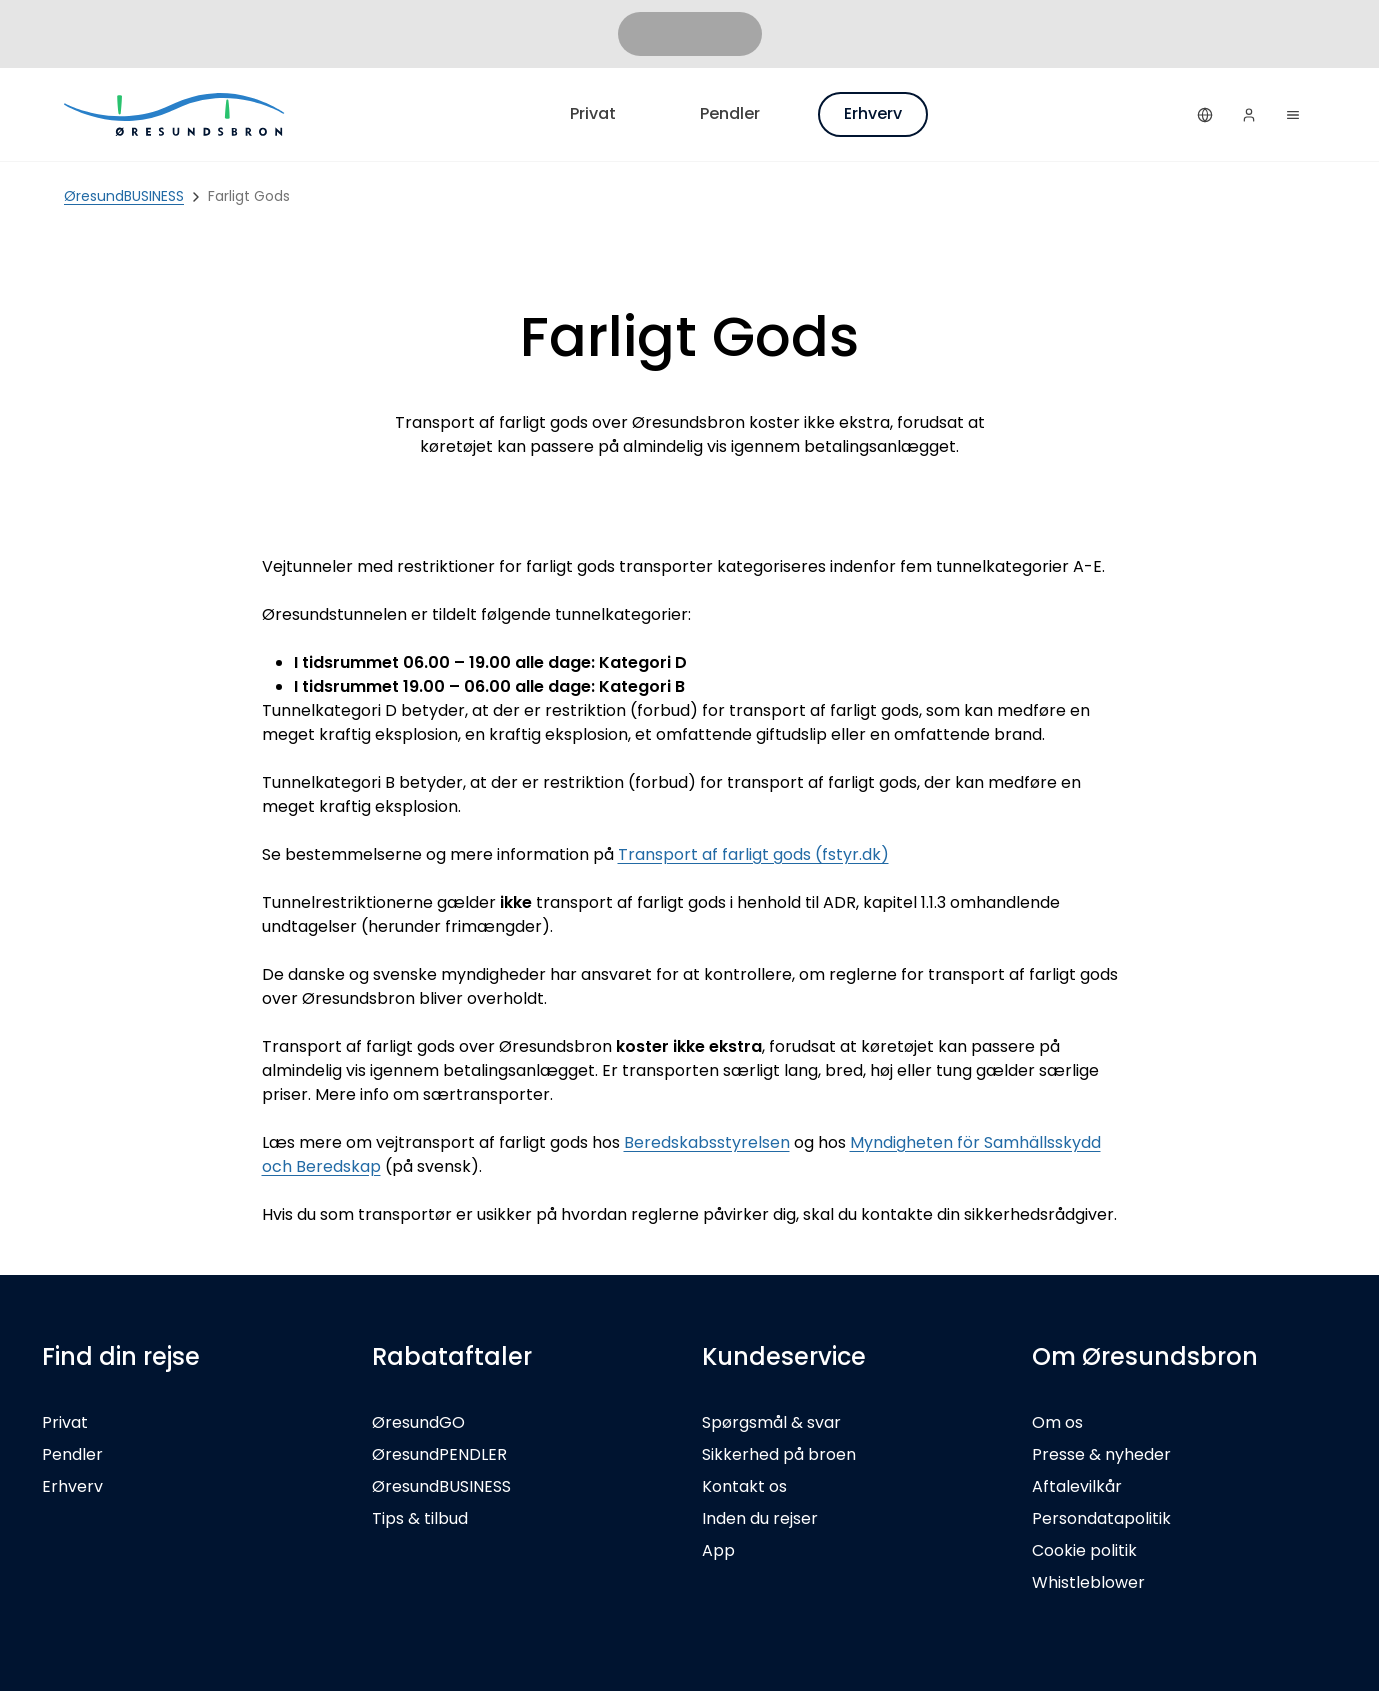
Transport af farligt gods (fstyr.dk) (753, 854)
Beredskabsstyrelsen (707, 1142)
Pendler (730, 113)
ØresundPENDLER (439, 1454)
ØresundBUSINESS (441, 1486)
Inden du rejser (760, 1518)
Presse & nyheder (1101, 1454)
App (718, 1550)
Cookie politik (1084, 1550)
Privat (593, 113)
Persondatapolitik (1101, 1518)
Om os (1057, 1422)
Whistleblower (1088, 1582)
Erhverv (873, 113)
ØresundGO (418, 1422)
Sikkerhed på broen (779, 1454)
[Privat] (176, 114)
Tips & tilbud (420, 1518)
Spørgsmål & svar (771, 1422)
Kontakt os (744, 1486)
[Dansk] (1205, 115)
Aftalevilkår (1077, 1486)
